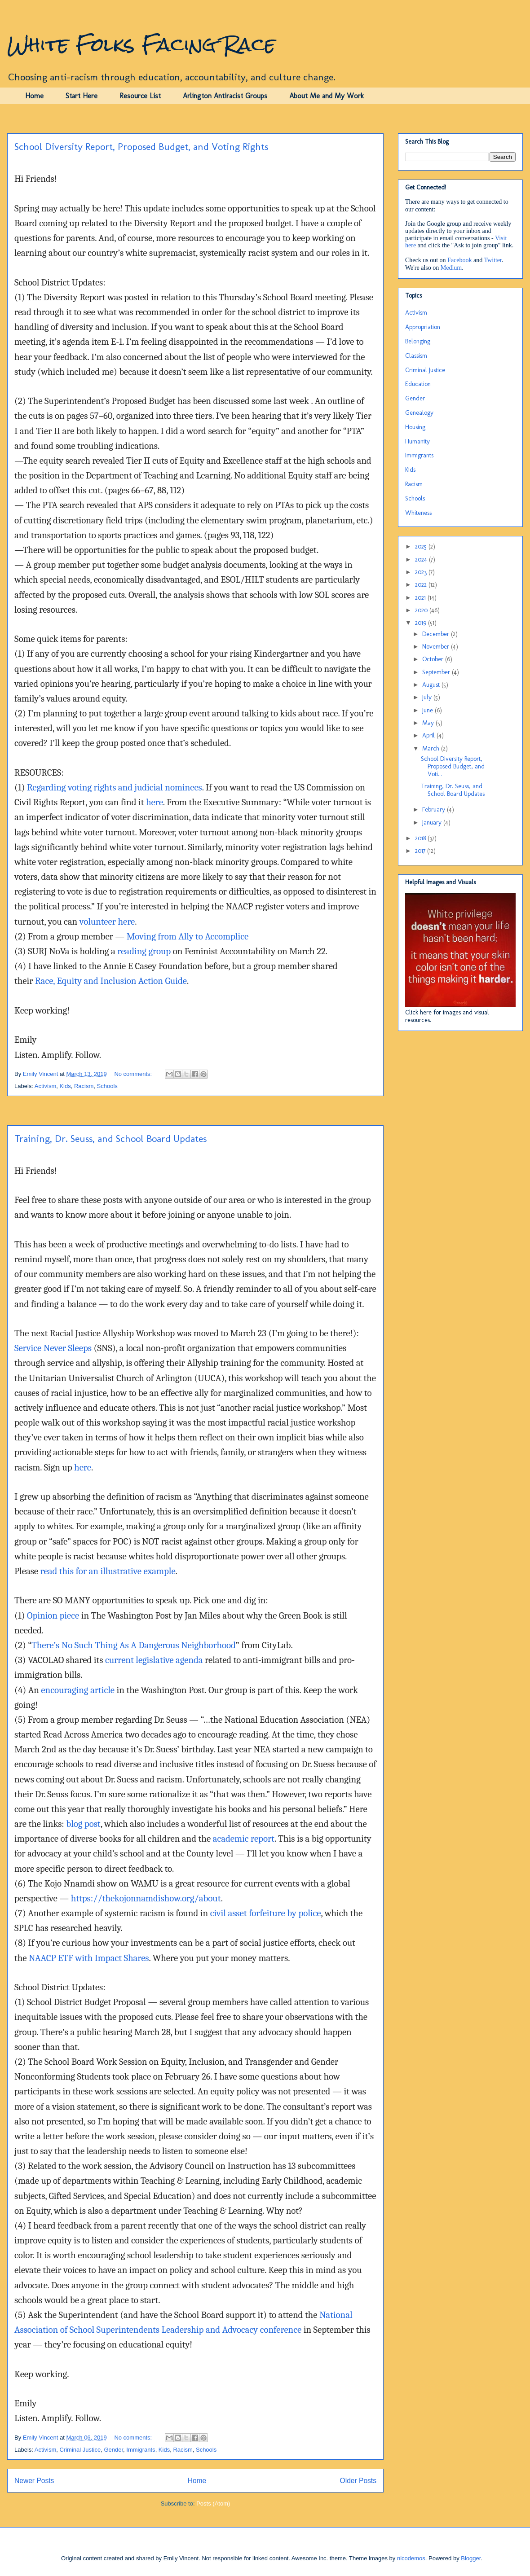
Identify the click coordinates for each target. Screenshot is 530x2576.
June (428, 710)
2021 (421, 597)
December (436, 634)
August (432, 685)
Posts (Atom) (213, 2503)
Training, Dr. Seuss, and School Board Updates (110, 1138)
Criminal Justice (80, 2449)
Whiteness (418, 513)
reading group (144, 951)
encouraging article (78, 1690)
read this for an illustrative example (108, 1571)
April (429, 735)
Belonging (417, 341)
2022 (421, 584)
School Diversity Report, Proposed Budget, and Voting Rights (141, 146)
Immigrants (140, 2449)
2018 (421, 838)
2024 (422, 559)
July (427, 697)
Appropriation (422, 327)
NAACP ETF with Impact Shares (89, 1958)
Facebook (459, 260)
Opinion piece (53, 1615)
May (429, 723)
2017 (421, 851)
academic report (244, 1838)
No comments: (133, 1074)
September (437, 672)
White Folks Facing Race (141, 44)
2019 (421, 623)
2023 (421, 572)
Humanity (417, 441)
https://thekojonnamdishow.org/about (146, 1898)
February (434, 809)
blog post (83, 1823)
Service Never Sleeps (53, 1348)
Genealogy (419, 413)
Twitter (493, 260)
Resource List (140, 96)
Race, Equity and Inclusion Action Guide (111, 980)
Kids (65, 1086)
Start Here (81, 96)
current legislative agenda (154, 1659)
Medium (451, 267)
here (154, 802)
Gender (113, 2449)
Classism (416, 356)
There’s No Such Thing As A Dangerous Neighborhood (133, 1645)
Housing (415, 427)
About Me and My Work (326, 96)
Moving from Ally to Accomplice (187, 936)
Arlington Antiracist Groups (225, 96)
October (433, 659)
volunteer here (107, 921)
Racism (83, 1086)
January (432, 822)
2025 (421, 546)
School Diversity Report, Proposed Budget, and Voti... (453, 766)
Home (34, 96)
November (436, 646)
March (431, 748)
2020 (422, 610)
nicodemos (411, 2558)
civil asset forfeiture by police (265, 1913)
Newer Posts (34, 2480)
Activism (45, 1086)
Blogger (471, 2558)
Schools (107, 1086)
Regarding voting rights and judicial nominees (114, 787)
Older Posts (358, 2480)
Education (418, 384)
